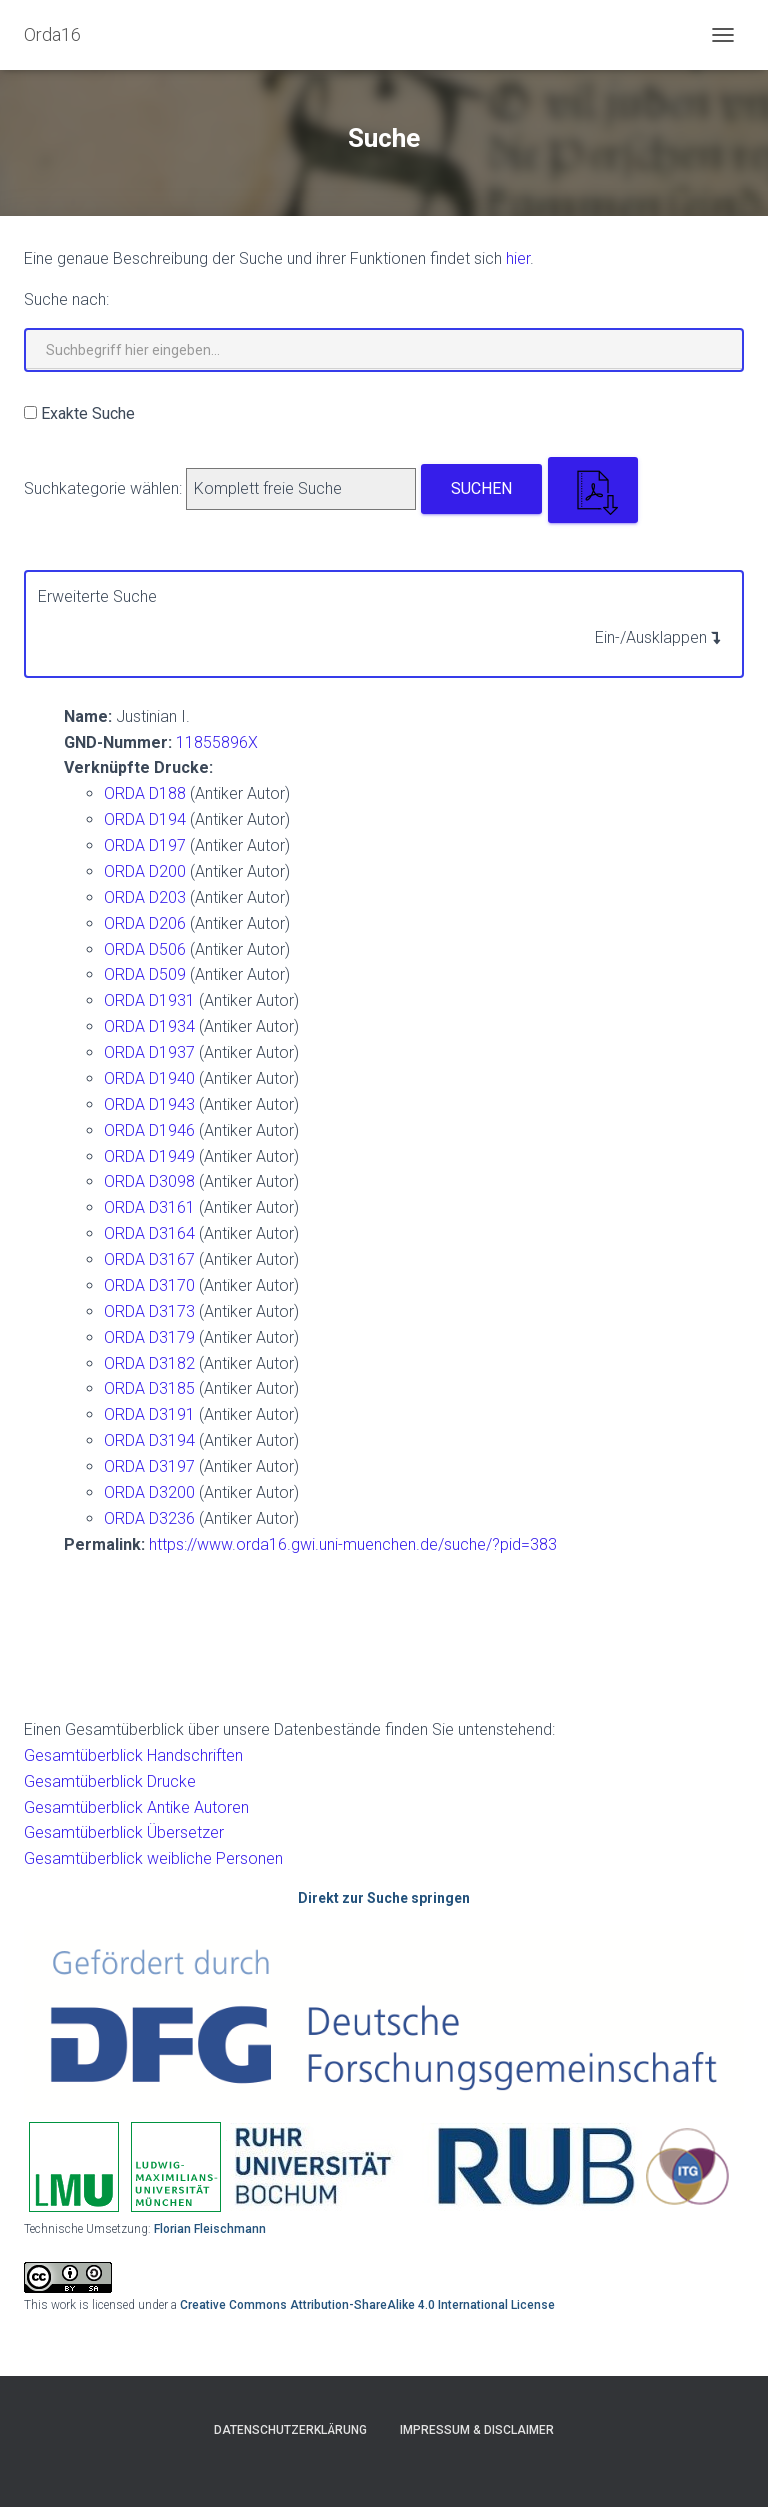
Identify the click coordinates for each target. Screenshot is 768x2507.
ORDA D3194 (149, 1440)
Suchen (481, 488)
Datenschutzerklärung (290, 2430)
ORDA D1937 (149, 1052)
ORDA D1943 (149, 1104)
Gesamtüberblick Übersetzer (124, 1832)
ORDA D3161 (149, 1207)
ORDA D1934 (149, 1026)
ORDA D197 (145, 845)
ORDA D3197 (149, 1466)
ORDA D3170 (149, 1285)
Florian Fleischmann (210, 2229)
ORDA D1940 (149, 1078)
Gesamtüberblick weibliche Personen (153, 1858)
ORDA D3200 (149, 1492)
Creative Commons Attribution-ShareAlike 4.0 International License (367, 2305)
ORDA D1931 (149, 1000)
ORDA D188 (145, 793)
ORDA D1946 (149, 1130)
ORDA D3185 (149, 1388)
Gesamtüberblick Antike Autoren (136, 1807)
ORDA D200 (145, 871)
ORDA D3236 (149, 1518)
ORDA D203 (145, 897)
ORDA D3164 (149, 1233)
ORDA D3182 (149, 1363)
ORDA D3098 (149, 1181)
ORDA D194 (145, 819)
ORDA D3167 (149, 1259)
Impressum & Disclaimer (477, 2430)
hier (518, 258)
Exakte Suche (88, 413)
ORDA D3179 (149, 1337)
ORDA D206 (145, 923)
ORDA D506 (145, 949)
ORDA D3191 (149, 1414)
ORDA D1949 (149, 1156)
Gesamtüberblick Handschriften (133, 1755)
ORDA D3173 (149, 1311)
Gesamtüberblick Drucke (110, 1781)
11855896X (217, 742)
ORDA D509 (145, 974)
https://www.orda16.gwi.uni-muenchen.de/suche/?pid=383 (353, 1544)
